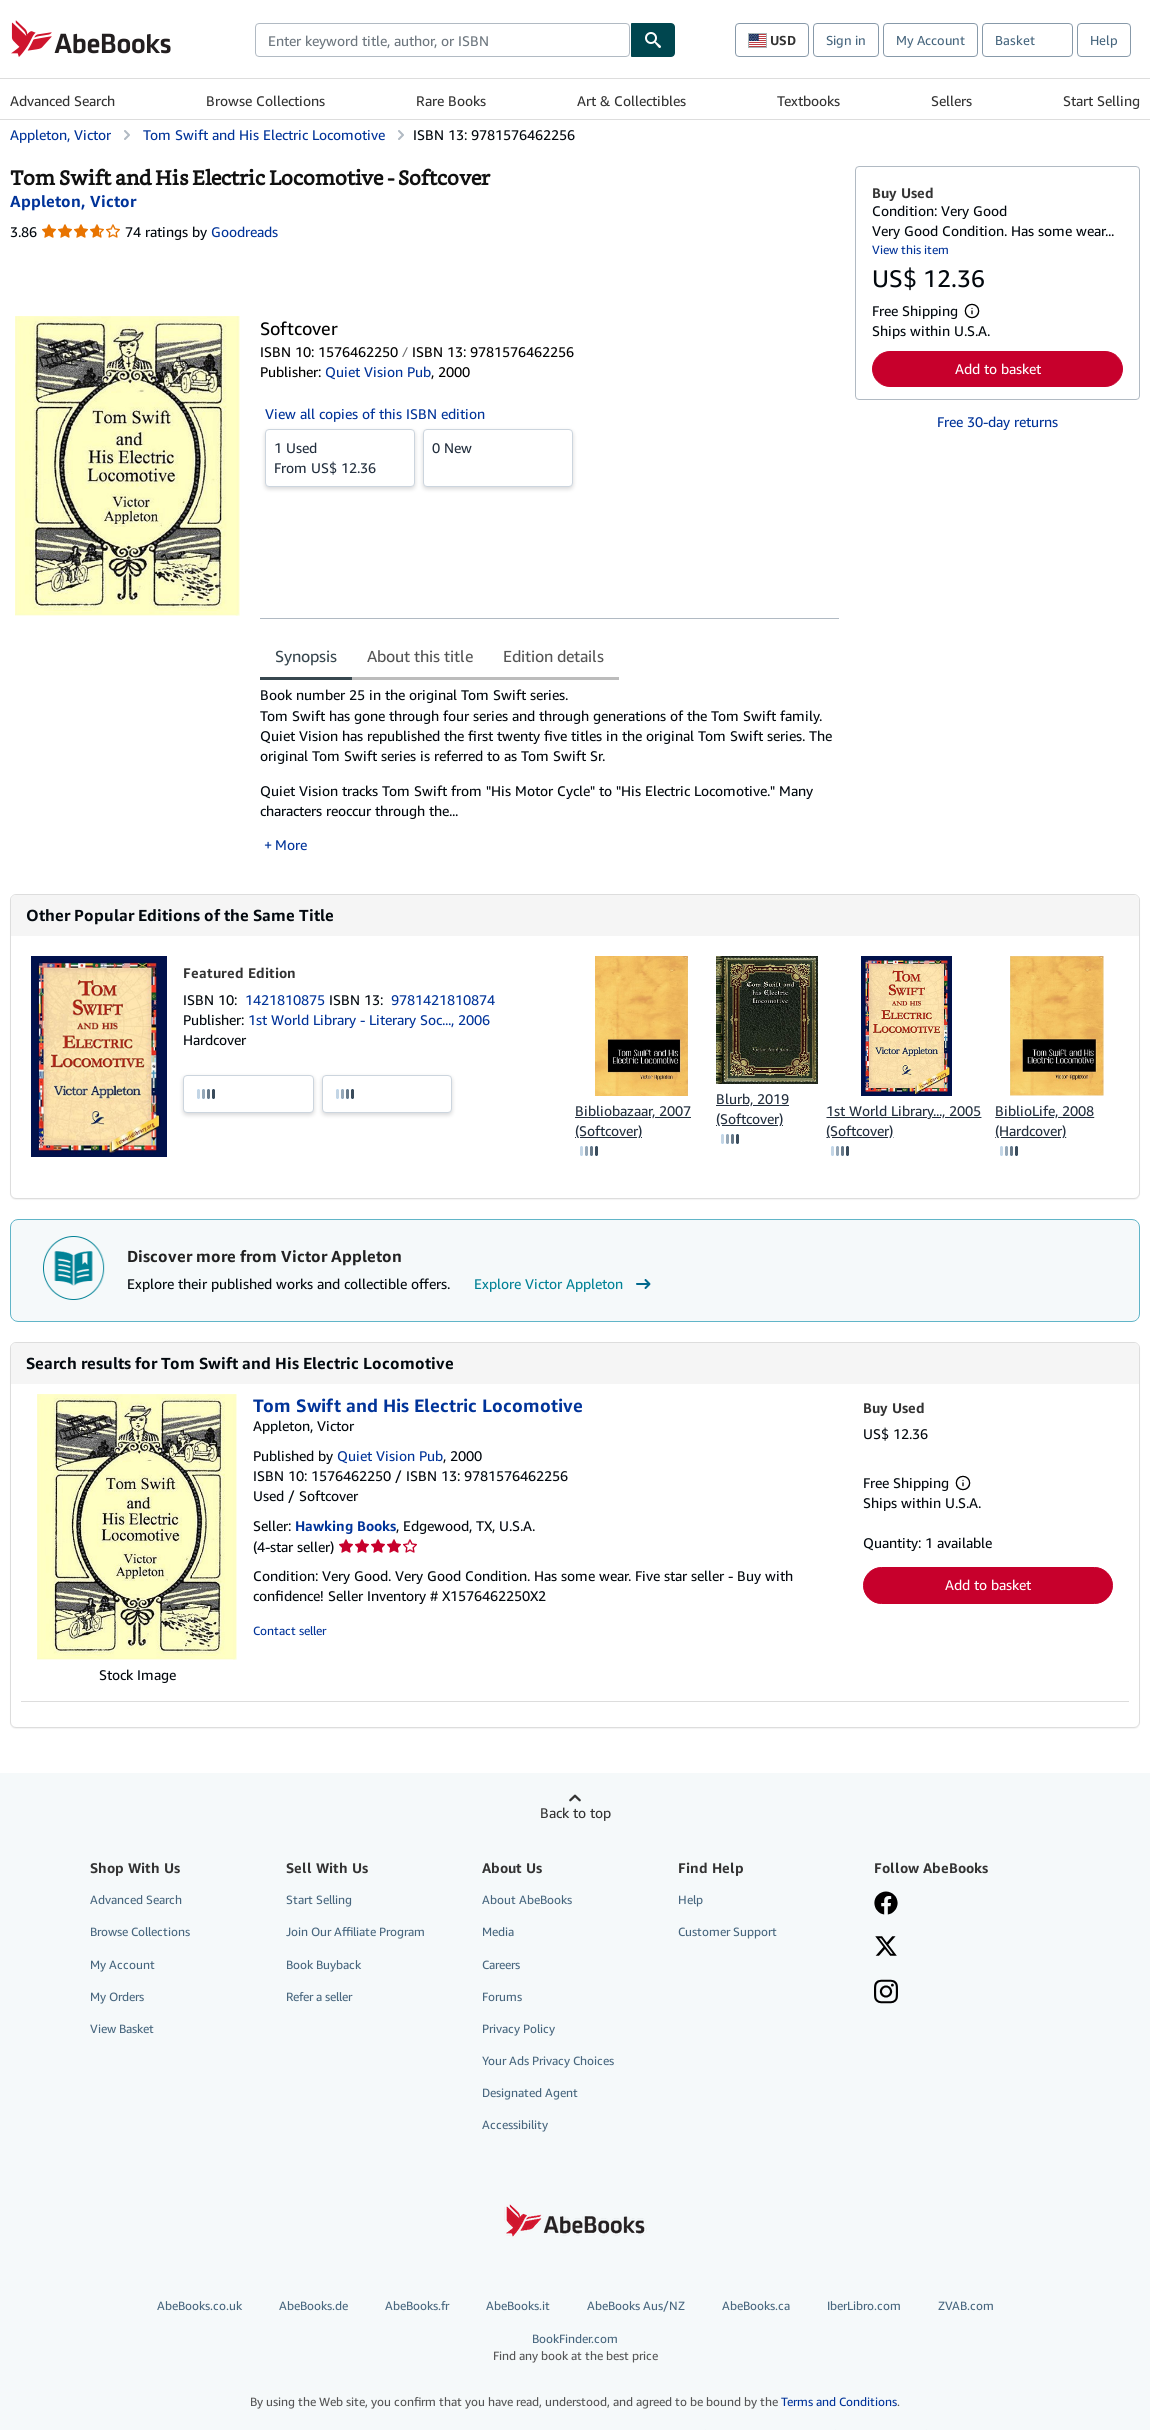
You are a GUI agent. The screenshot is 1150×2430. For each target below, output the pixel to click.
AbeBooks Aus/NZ (636, 2305)
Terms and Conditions (839, 2401)
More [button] (291, 844)
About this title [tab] (420, 656)
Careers (501, 1964)
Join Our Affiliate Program (355, 1931)
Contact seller (289, 1630)
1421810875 (287, 999)
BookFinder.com (575, 2347)
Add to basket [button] (998, 368)
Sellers (951, 100)
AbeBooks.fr (417, 2305)
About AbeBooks (527, 1899)
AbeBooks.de (313, 2305)
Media (498, 1931)
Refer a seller (319, 1996)
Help (1104, 40)
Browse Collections (265, 100)
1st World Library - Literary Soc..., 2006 (369, 1019)
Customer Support (727, 1931)
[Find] (653, 40)
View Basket (122, 2028)
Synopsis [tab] (306, 656)
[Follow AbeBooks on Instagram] (886, 1994)
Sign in (846, 40)
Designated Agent (530, 2092)
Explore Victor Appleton (565, 1284)
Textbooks (808, 100)
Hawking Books (345, 1525)
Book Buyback (323, 1964)
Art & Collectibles (631, 100)
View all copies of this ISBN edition (375, 413)
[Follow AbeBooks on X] (886, 1948)
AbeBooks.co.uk (199, 2305)
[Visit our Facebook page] (886, 1905)
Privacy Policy (518, 2028)
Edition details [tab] (553, 656)
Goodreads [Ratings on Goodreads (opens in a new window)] (244, 231)
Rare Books (451, 100)
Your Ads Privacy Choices (548, 2060)
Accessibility (515, 2124)
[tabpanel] (549, 770)
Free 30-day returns (997, 421)
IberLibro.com (864, 2305)
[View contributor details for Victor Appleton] (73, 201)
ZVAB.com (966, 2305)
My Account (930, 40)
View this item (910, 249)
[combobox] (442, 40)
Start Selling (1101, 100)
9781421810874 (443, 999)
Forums (502, 1996)
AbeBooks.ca (756, 2305)
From (340, 457)
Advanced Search (62, 100)
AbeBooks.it (518, 2305)
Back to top (575, 1812)
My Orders (117, 1996)
